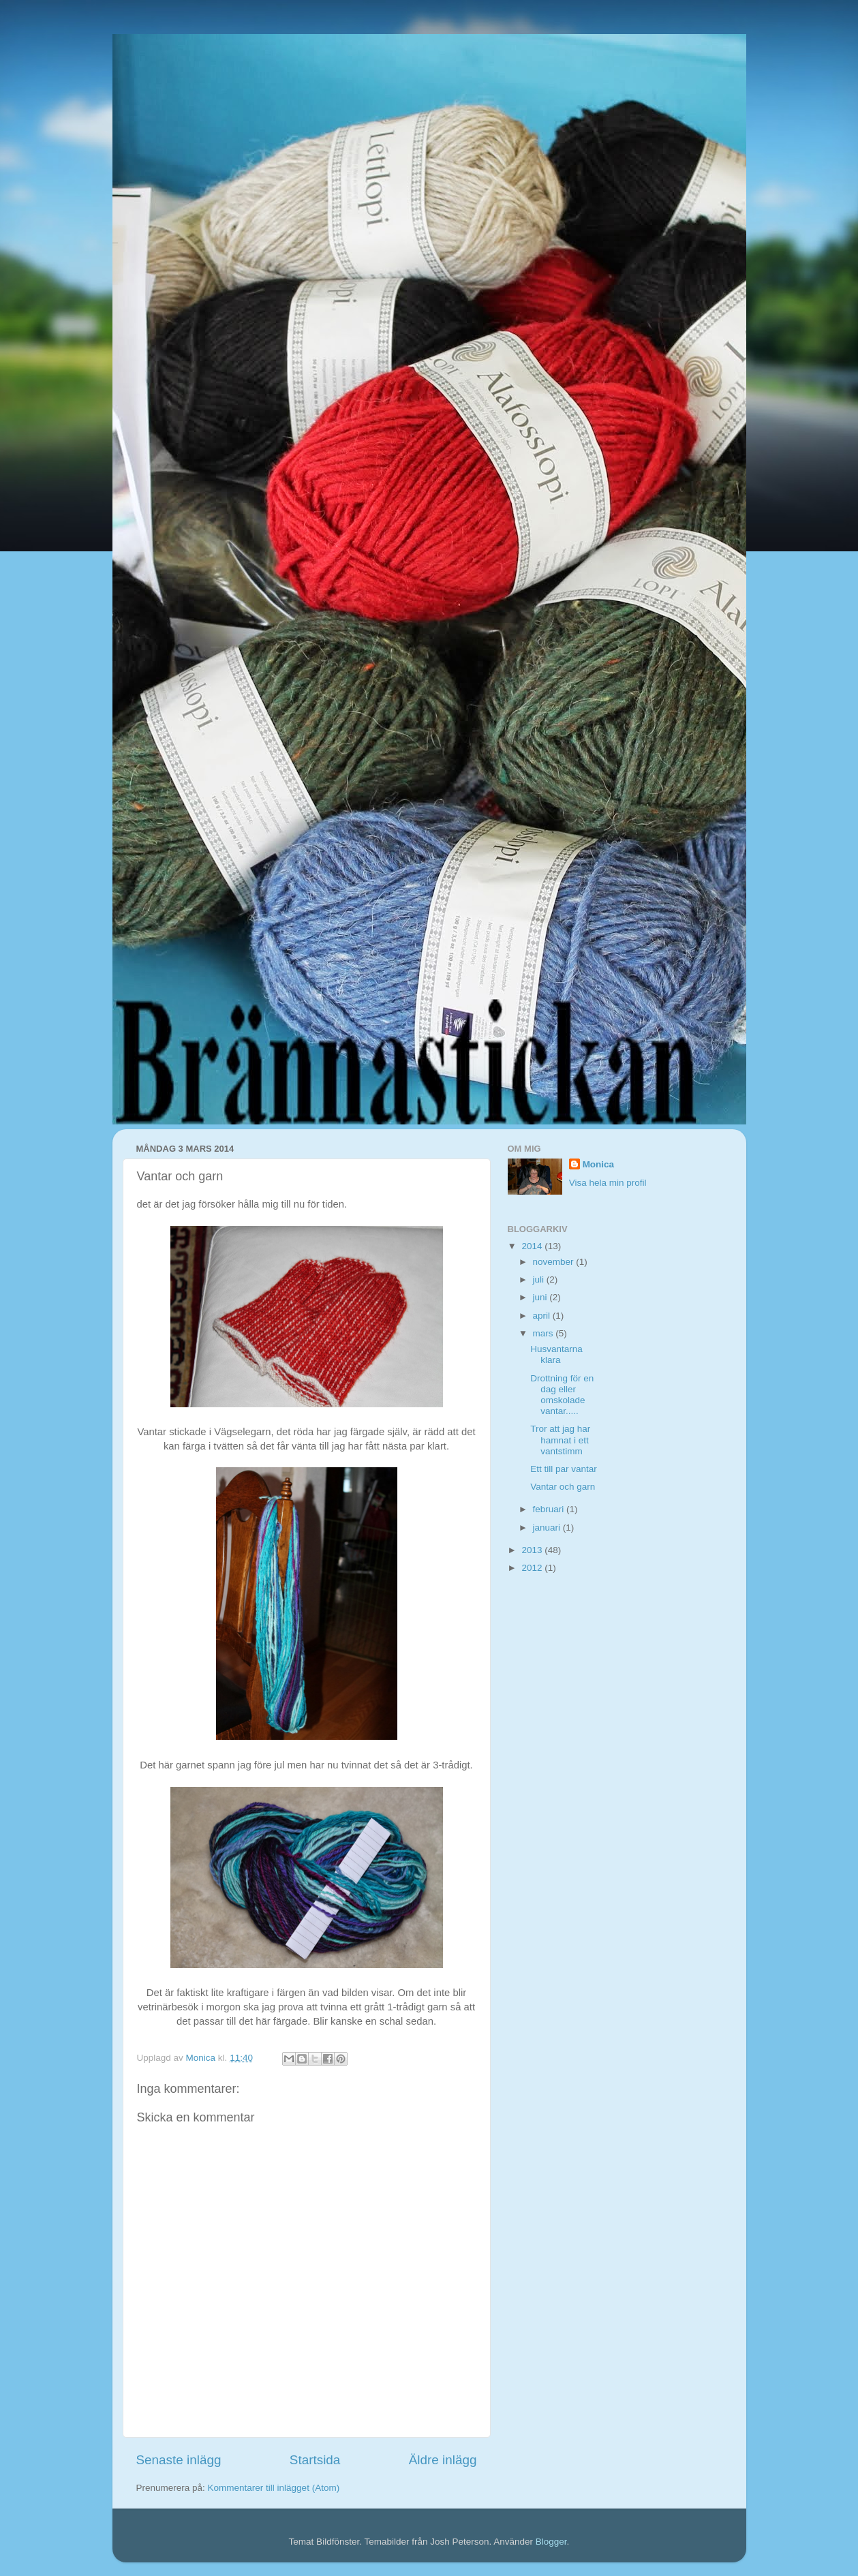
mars (544, 1333)
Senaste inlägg (178, 2460)
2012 (533, 1568)
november (555, 1262)
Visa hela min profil (608, 1183)
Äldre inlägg (443, 2460)
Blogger (551, 2541)
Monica (599, 1164)
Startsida (315, 2460)
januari (548, 1527)
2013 (533, 1550)
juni (541, 1297)
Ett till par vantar (563, 1469)
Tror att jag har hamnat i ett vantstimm (560, 1440)
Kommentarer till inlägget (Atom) (274, 2488)
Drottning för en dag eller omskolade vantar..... (562, 1395)
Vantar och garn (562, 1487)
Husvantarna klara (556, 1354)
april (543, 1315)
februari (550, 1509)
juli (540, 1279)
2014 (533, 1246)
